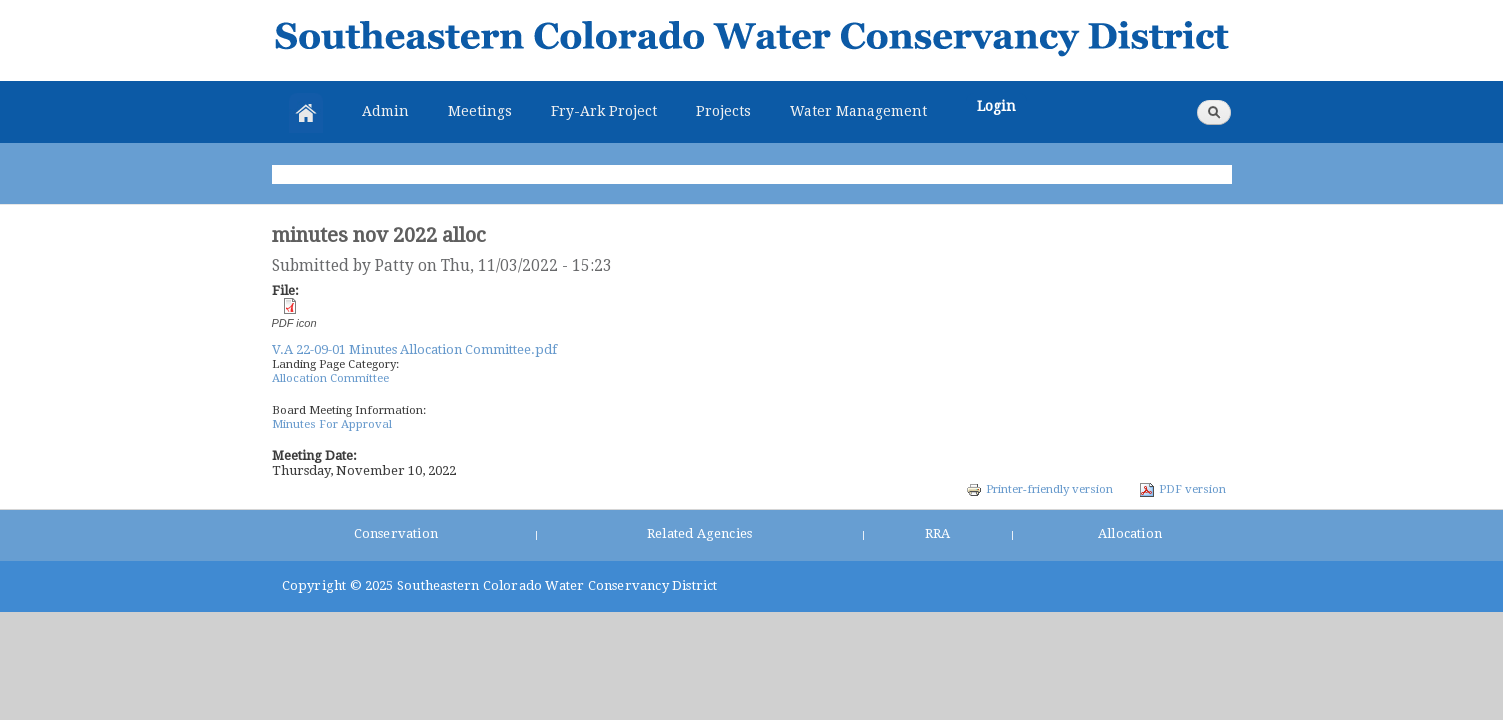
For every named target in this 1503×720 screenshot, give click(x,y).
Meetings (480, 111)
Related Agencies (699, 533)
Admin (385, 111)
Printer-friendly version (1039, 489)
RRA (938, 533)
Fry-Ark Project (604, 111)
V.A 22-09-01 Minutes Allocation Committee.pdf (414, 349)
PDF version (1182, 489)
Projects (723, 111)
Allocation (1130, 533)
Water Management (858, 111)
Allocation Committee (330, 378)
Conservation (396, 533)
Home (306, 113)
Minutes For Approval (332, 424)
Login (996, 106)
